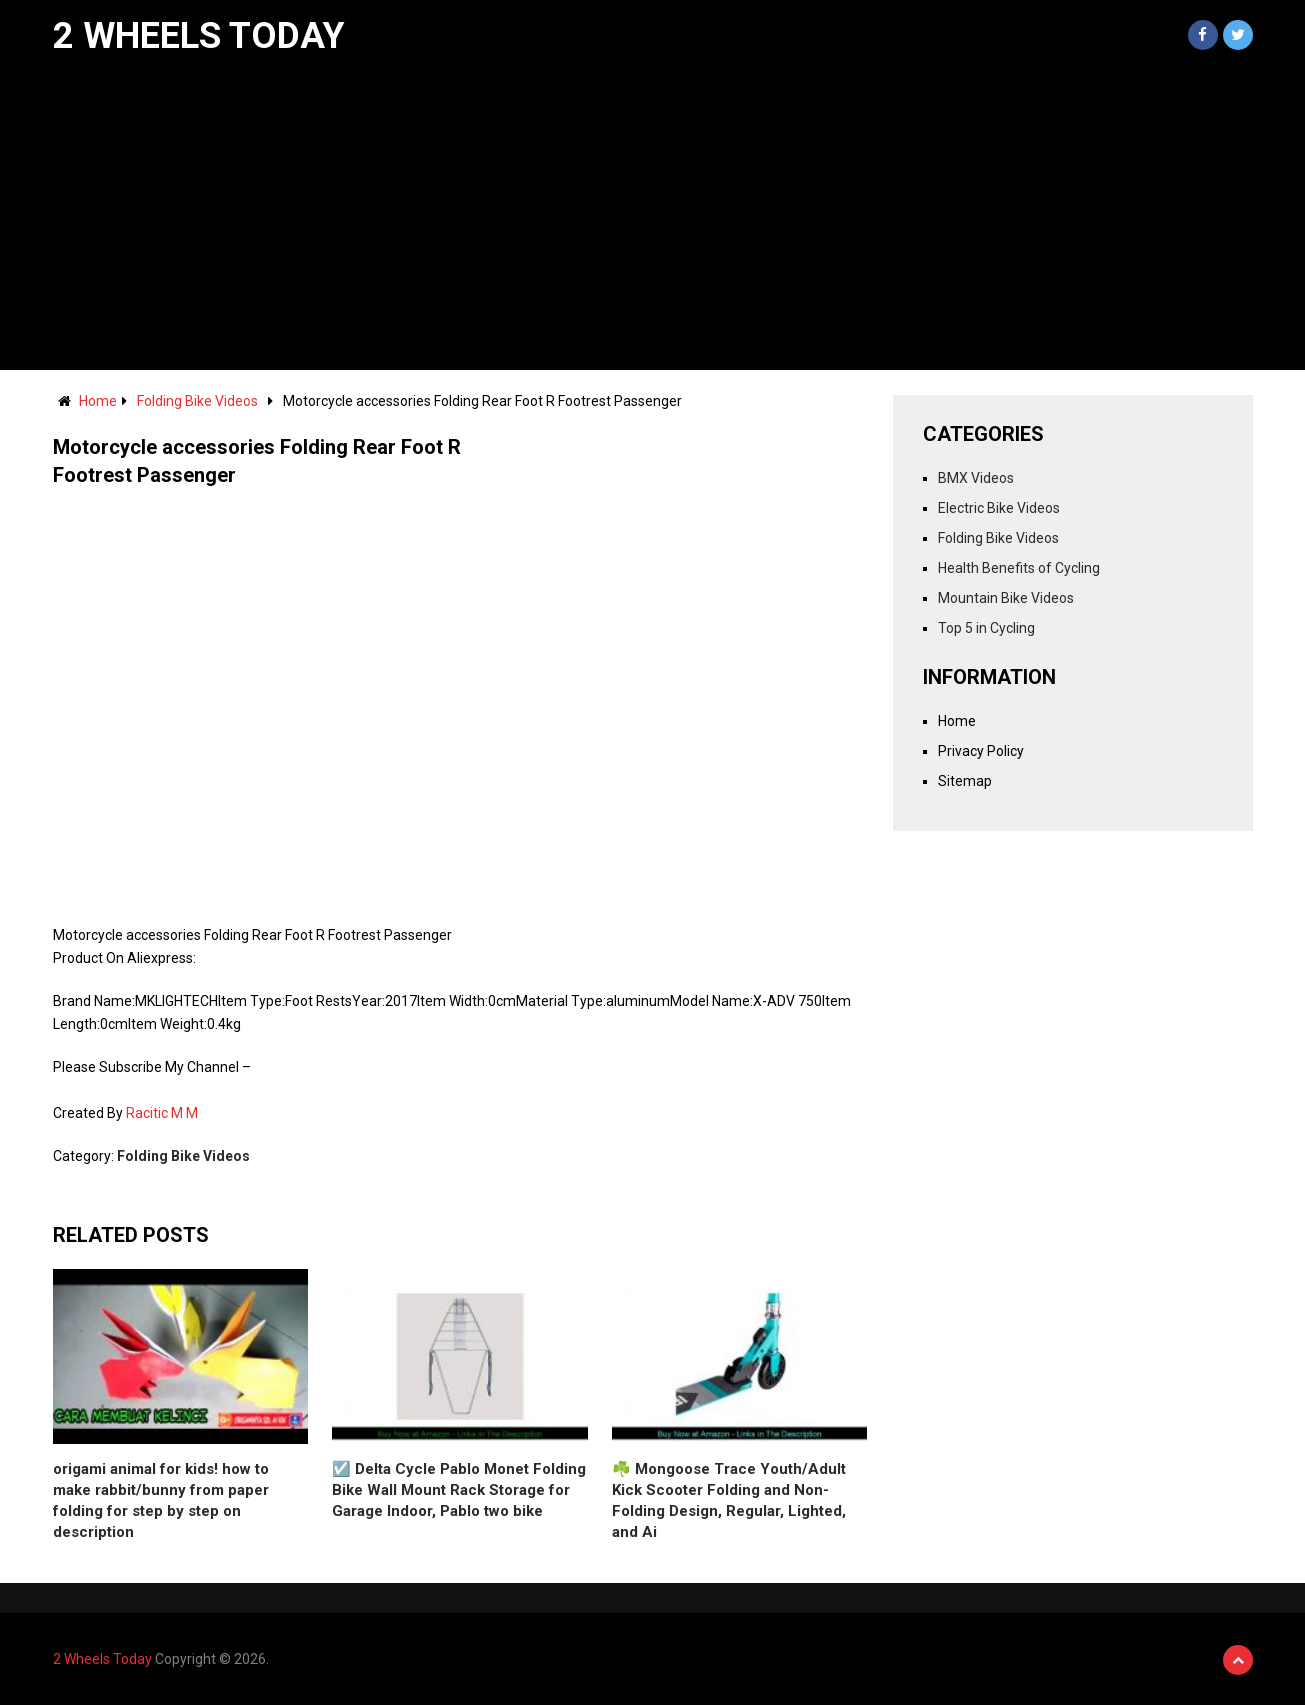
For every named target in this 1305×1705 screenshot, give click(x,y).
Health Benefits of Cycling (1019, 568)
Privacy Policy (981, 751)
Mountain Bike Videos (1006, 598)
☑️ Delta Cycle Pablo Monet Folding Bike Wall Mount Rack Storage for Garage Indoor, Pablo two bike (459, 1490)
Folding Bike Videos (197, 401)
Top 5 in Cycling (986, 628)
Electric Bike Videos (999, 508)
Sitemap (965, 781)
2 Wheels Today (199, 36)
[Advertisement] (653, 220)
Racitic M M (162, 1113)
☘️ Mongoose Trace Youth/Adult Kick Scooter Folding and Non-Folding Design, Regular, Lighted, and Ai (729, 1500)
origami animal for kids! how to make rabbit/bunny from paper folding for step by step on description (161, 1500)
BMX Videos (976, 478)
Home (98, 401)
